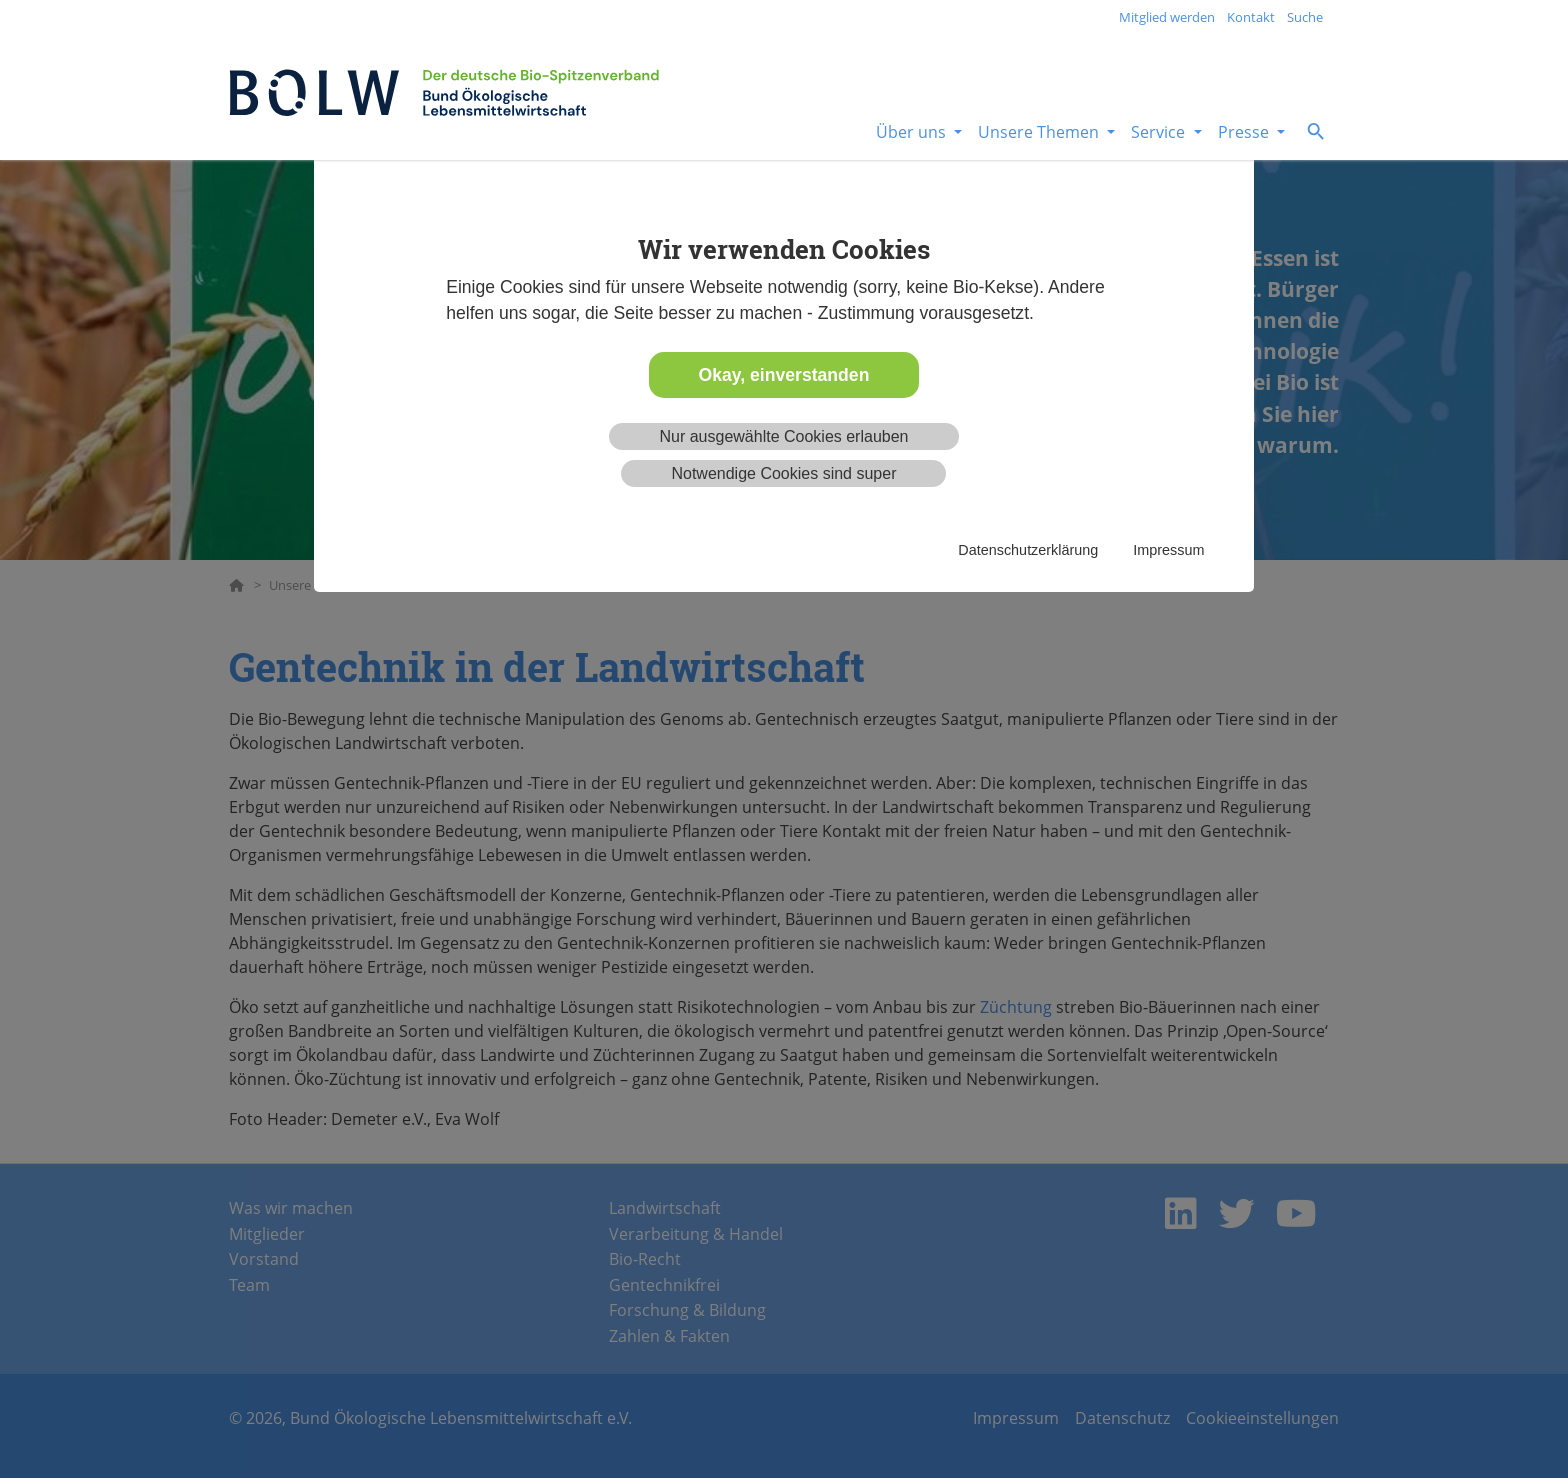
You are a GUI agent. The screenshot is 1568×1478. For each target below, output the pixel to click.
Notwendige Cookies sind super (783, 473)
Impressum (1168, 550)
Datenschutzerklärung (1028, 550)
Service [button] (1160, 132)
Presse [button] (1245, 132)
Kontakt (1251, 17)
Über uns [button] (913, 132)
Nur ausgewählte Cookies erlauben (783, 436)
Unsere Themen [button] (1040, 132)
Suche (1305, 17)
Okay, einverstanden (784, 375)
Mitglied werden (1167, 17)
